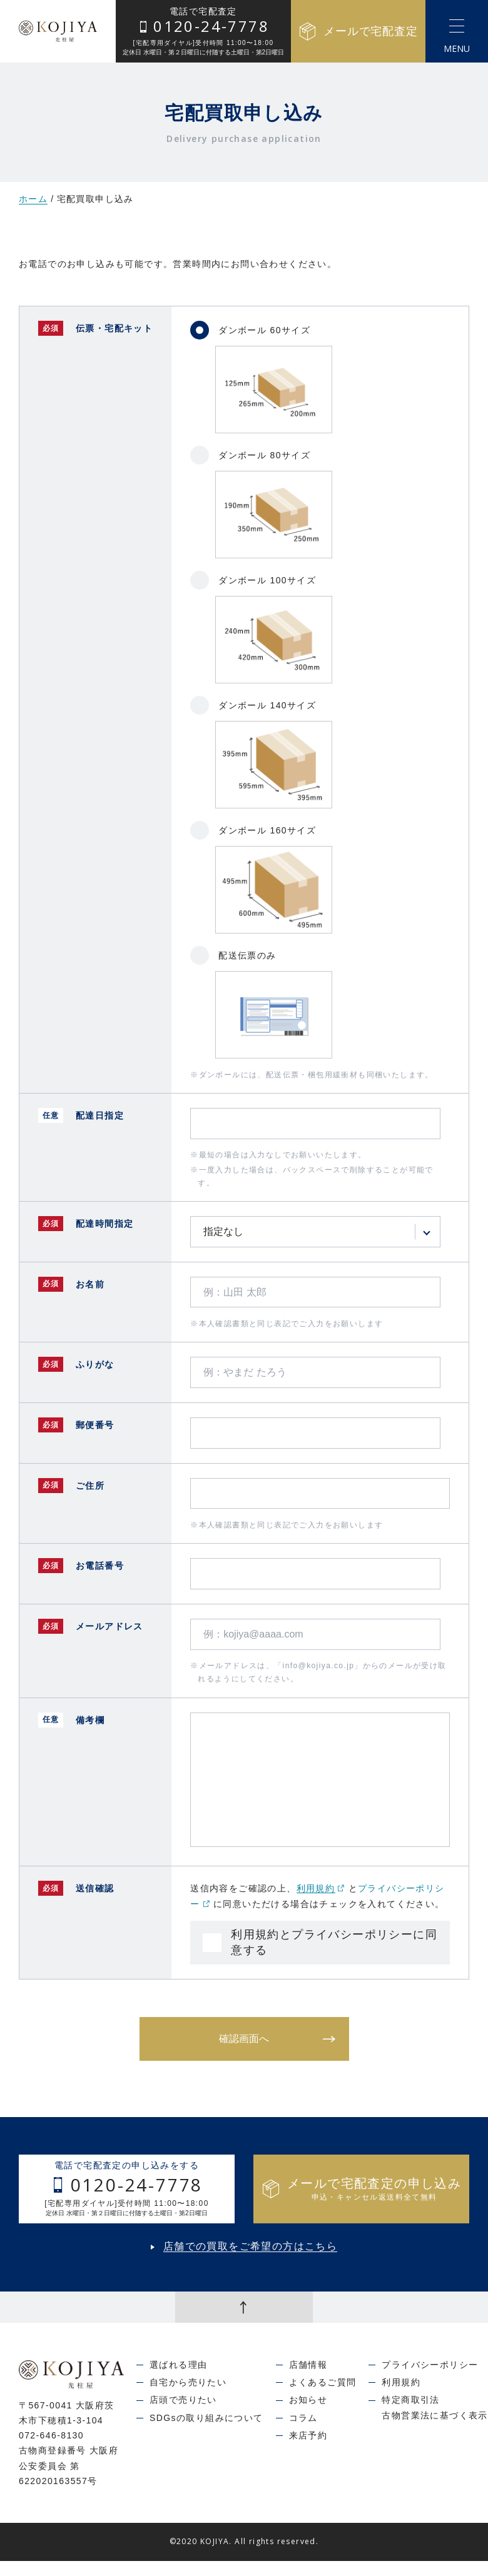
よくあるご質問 (323, 2382)
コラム (303, 2418)
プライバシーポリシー (430, 2365)
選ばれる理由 (178, 2365)
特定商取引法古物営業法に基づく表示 (434, 2407)
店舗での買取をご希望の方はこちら (250, 2246)
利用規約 (321, 1888)
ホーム (33, 199)
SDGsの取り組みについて (206, 2418)
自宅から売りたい (188, 2382)
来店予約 (308, 2435)
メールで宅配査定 (358, 32)
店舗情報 (308, 2365)
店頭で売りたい (183, 2400)
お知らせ (308, 2400)
